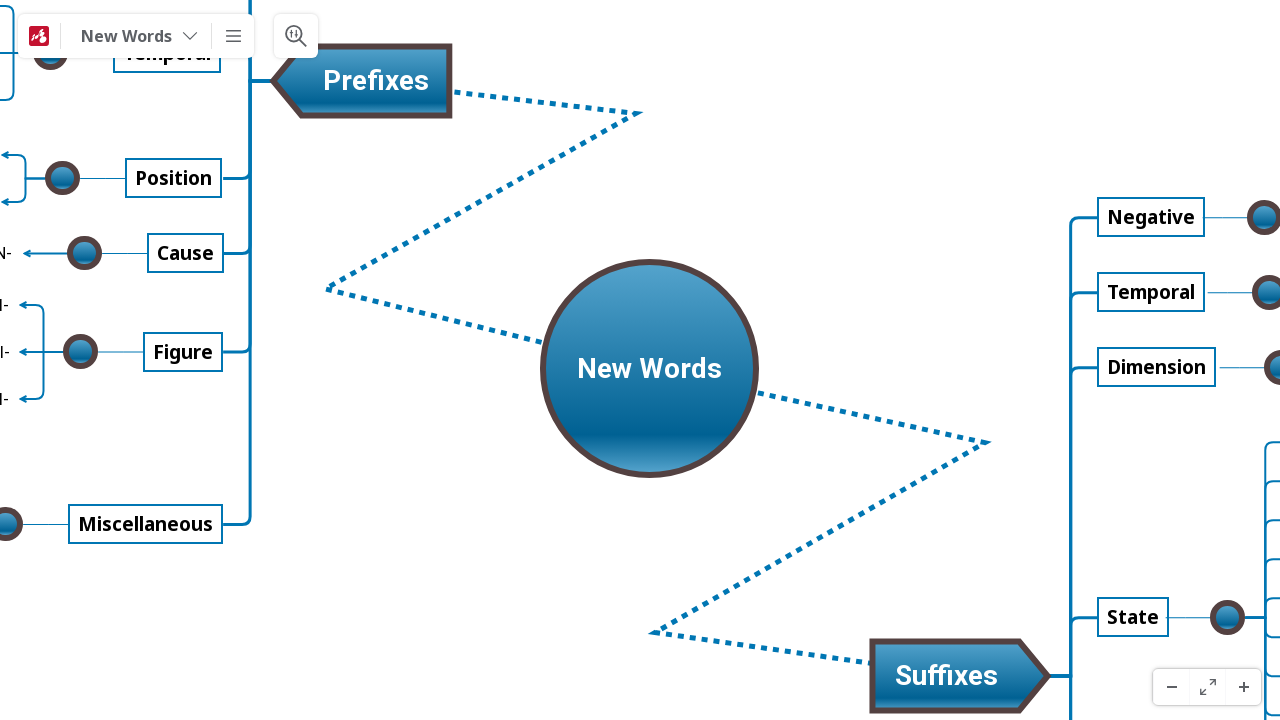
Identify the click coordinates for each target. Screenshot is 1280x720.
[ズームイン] (1243, 687)
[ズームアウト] (1171, 687)
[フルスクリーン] (1207, 687)
